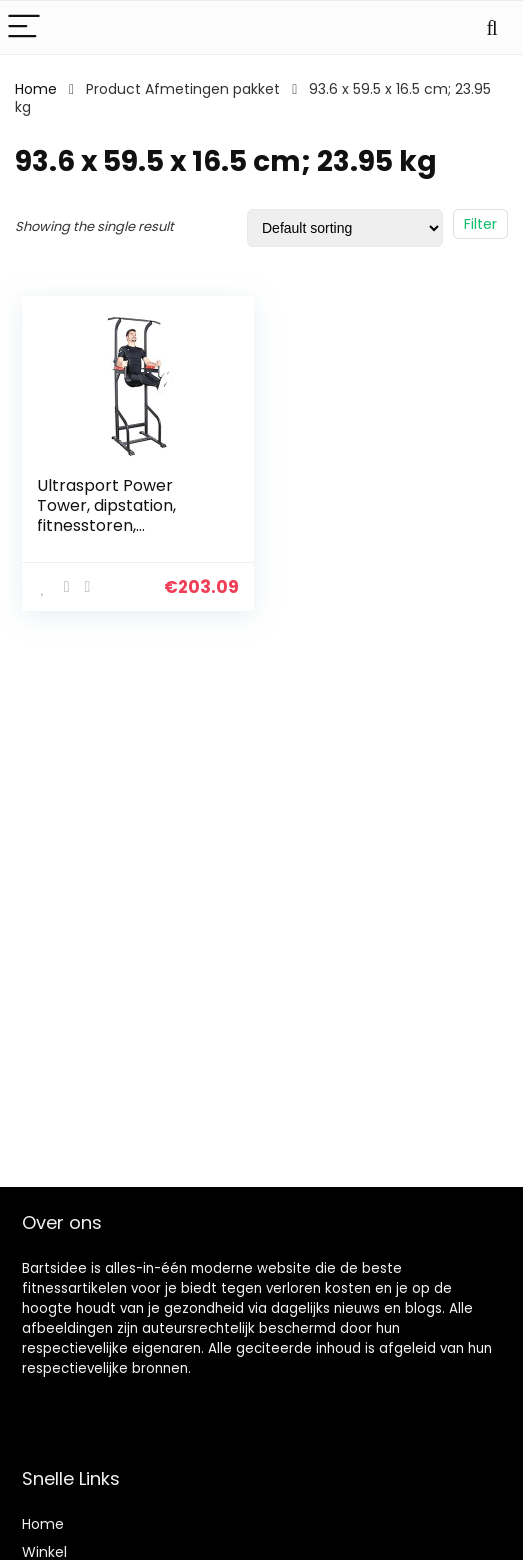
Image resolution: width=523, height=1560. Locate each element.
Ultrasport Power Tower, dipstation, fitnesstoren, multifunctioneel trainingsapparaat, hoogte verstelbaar (114, 535)
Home (36, 89)
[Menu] (24, 27)
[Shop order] (345, 228)
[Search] (492, 27)
